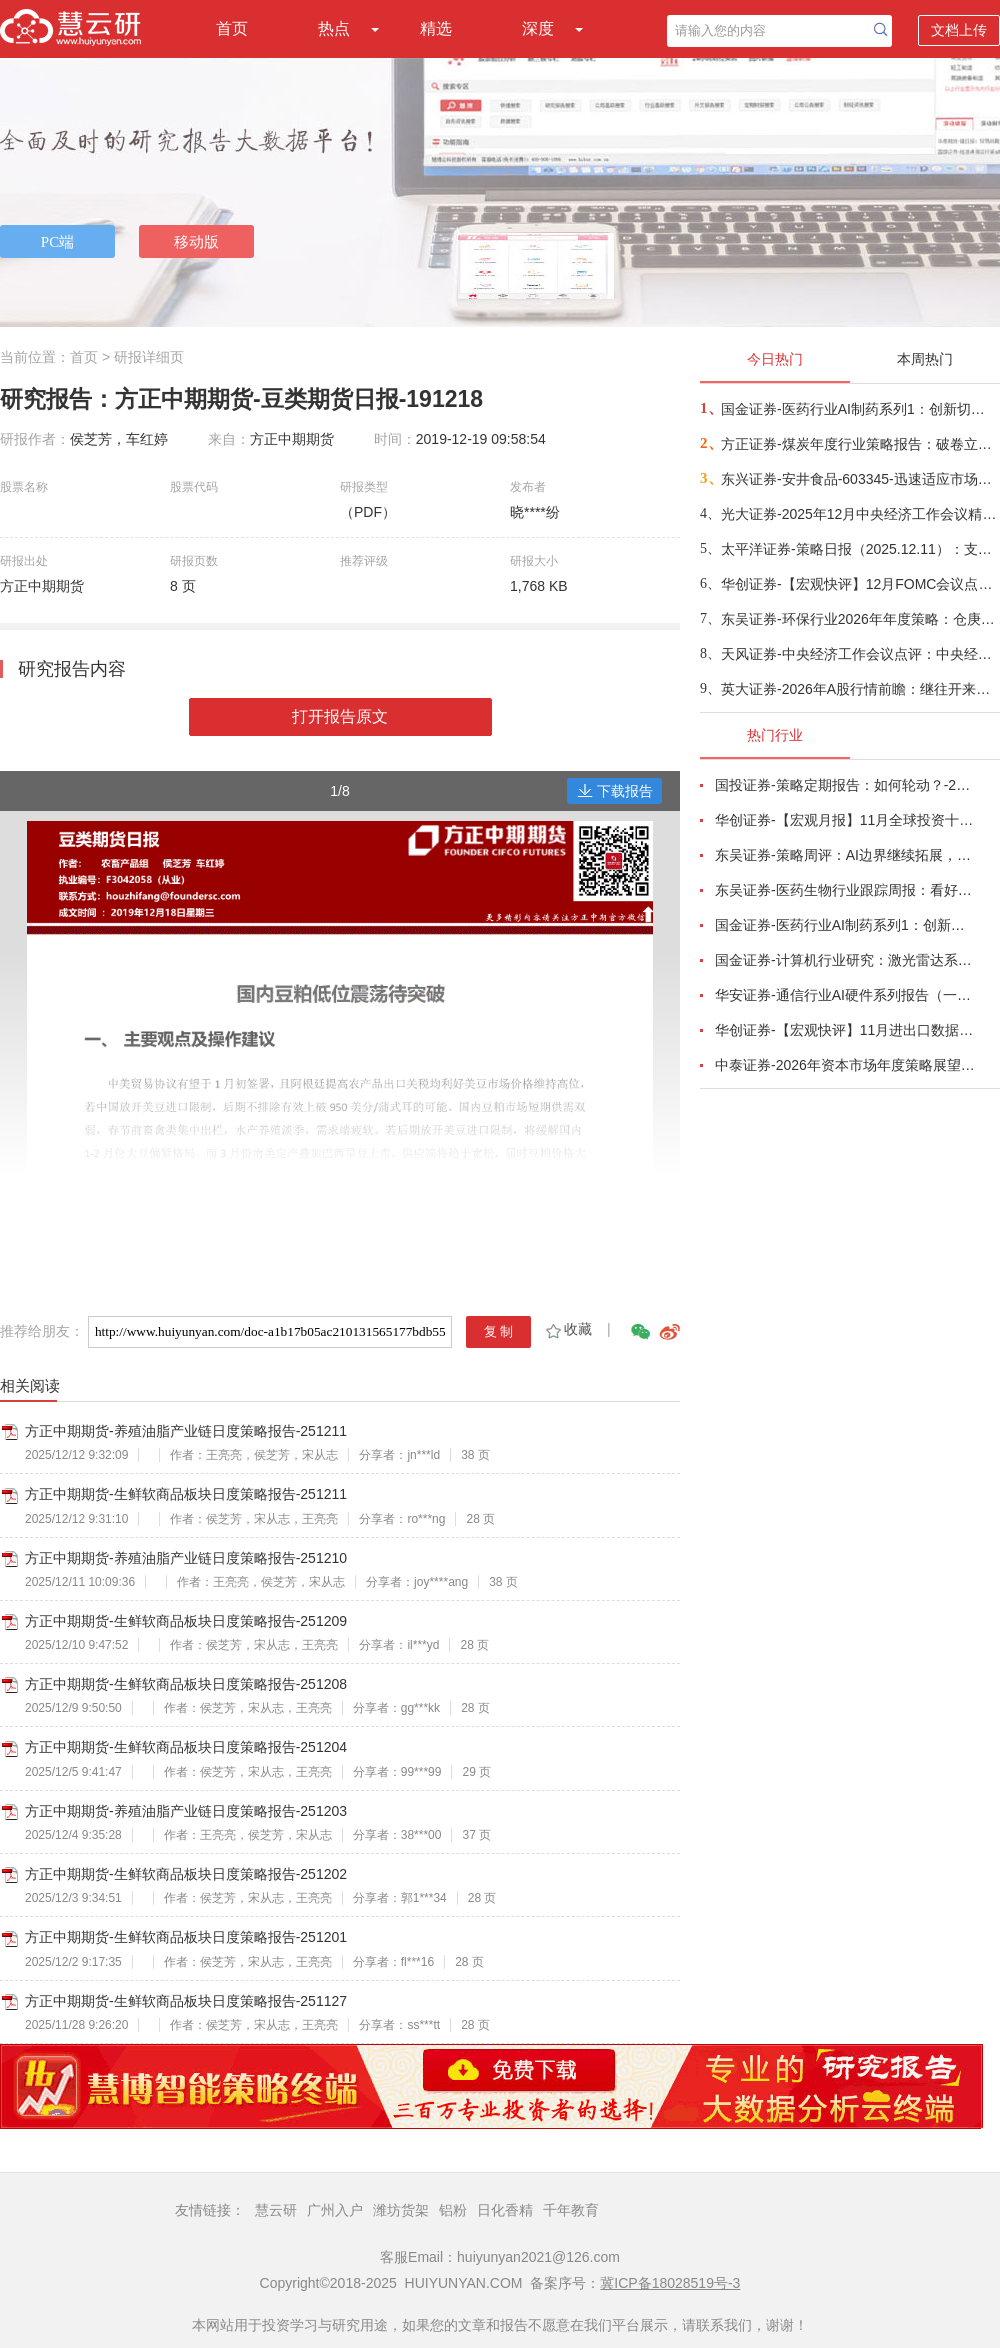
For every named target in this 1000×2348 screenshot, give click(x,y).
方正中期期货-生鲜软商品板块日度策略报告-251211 (186, 1494)
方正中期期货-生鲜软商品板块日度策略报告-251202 (186, 1874)
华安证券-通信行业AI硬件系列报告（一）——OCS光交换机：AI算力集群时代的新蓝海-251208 (846, 995)
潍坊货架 (401, 2210)
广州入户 (335, 2210)
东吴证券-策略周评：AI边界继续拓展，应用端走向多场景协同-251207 (846, 855)
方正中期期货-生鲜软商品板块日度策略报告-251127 (186, 2001)
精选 (436, 28)
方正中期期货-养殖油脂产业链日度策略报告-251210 (186, 1558)
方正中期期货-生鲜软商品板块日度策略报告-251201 (186, 1937)
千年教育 (571, 2210)
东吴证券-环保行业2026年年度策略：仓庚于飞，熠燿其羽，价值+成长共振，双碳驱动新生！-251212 (859, 619)
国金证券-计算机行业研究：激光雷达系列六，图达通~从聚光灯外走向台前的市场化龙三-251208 (846, 960)
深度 (538, 28)
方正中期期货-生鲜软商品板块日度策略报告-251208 (186, 1684)
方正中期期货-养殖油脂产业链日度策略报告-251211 (186, 1431)
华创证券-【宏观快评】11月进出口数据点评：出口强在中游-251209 (846, 1030)
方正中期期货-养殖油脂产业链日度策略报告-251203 (186, 1811)
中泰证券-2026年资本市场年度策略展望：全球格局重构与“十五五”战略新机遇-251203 (846, 1065)
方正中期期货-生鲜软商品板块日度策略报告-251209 (186, 1621)
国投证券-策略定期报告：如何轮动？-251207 (846, 785)
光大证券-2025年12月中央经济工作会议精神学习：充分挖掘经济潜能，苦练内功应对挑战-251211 (859, 514)
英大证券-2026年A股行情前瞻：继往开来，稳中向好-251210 (859, 689)
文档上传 (959, 30)
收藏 (567, 1329)
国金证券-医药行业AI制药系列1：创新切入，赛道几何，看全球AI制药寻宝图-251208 (859, 409)
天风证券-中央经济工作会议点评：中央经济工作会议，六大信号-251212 (859, 654)
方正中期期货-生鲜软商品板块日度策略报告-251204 (186, 1747)
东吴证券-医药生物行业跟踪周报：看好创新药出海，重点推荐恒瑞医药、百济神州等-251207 (846, 890)
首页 (232, 28)
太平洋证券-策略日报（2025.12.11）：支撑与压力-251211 (859, 549)
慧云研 (276, 2210)
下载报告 (615, 791)
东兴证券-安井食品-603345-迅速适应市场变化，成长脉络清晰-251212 (859, 479)
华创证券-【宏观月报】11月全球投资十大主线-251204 (846, 820)
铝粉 (453, 2210)
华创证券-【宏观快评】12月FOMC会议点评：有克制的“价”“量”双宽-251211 (859, 584)
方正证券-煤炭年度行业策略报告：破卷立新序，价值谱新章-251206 (859, 444)
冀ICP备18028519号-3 (670, 2283)
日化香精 (505, 2210)
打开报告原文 (340, 716)
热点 (334, 28)
